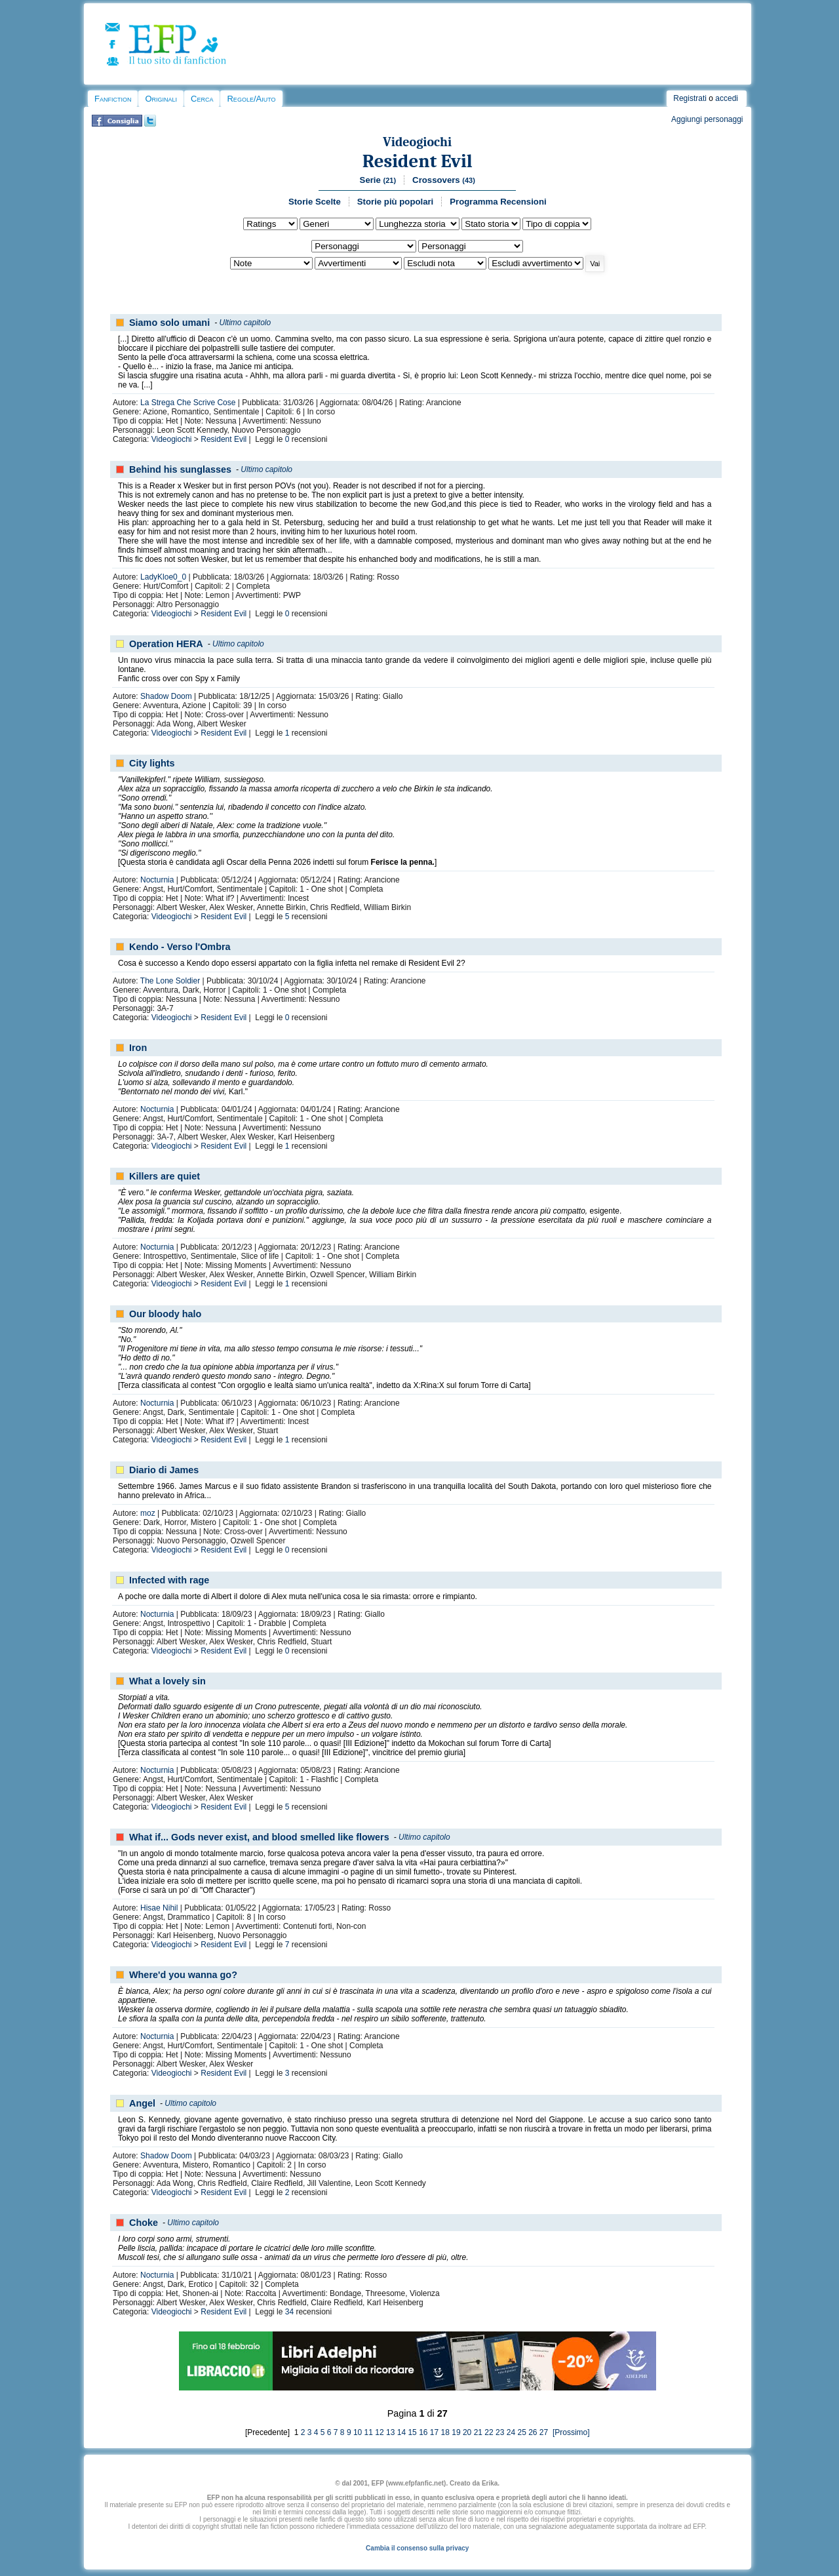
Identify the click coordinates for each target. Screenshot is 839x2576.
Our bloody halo (165, 1314)
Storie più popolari (395, 202)
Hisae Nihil (159, 1907)
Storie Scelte (314, 202)
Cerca (202, 99)
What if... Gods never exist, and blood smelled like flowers (259, 1837)
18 (445, 2432)
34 (289, 2311)
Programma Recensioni (498, 202)
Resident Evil (417, 161)
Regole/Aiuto (251, 99)
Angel (142, 2103)
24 (511, 2432)
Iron (138, 1047)
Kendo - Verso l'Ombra (180, 946)
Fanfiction (112, 99)
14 (401, 2432)
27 (543, 2432)
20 (467, 2432)
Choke (143, 2222)
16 (423, 2432)
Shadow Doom (166, 696)
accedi (726, 98)
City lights (152, 763)
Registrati (690, 98)
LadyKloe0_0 (163, 577)
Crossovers (443, 180)
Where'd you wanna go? (183, 1975)
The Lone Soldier (170, 980)
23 (500, 2432)
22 (488, 2432)
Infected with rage (169, 1580)
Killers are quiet (164, 1176)
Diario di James (164, 1470)
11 (368, 2432)
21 (478, 2432)
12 (379, 2432)
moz (147, 1513)
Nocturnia (157, 879)
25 (521, 2432)
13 (390, 2432)
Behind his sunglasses (180, 469)
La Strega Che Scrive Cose (187, 402)
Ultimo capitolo (245, 322)
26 (532, 2432)
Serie (378, 180)
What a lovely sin (167, 1681)
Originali (161, 99)
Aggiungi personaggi (707, 119)
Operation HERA (166, 644)
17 (434, 2432)
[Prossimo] (570, 2432)
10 (357, 2432)
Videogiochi (417, 141)
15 (412, 2432)
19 (456, 2432)
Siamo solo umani (169, 322)
